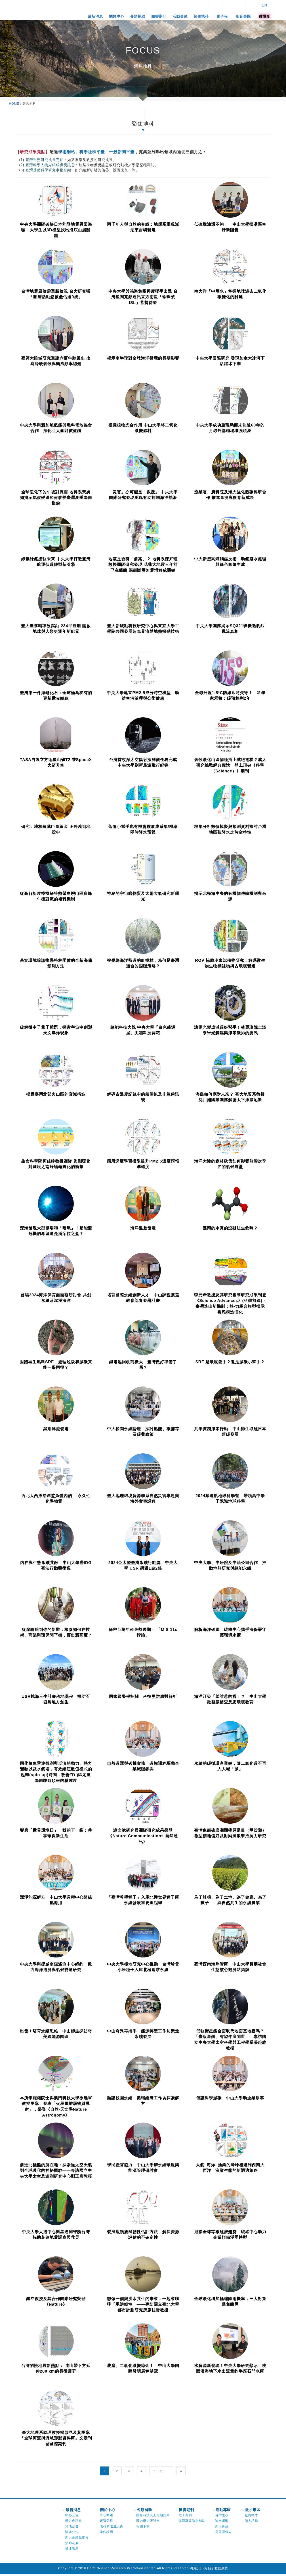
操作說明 (106, 2532)
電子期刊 (185, 2515)
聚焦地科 (201, 16)
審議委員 (106, 2520)
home (14, 103)
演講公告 (72, 2532)
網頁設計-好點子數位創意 (209, 2568)
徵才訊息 (72, 2548)
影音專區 (243, 16)
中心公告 (72, 2515)
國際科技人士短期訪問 (153, 2515)
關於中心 (116, 16)
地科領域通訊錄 (111, 2526)
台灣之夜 (222, 2515)
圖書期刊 (158, 16)
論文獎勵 (222, 2520)
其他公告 (72, 2526)
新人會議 (222, 2526)
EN (264, 5)
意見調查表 (223, 2532)
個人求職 (251, 2520)
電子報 (222, 16)
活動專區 (180, 16)
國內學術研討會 (148, 2520)
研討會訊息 (73, 2520)
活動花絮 (72, 2543)
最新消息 (95, 16)
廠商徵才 (251, 2515)
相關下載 (143, 2526)
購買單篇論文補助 (192, 2520)
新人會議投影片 (77, 2537)
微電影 (264, 16)
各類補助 (137, 16)
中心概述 (106, 2515)
